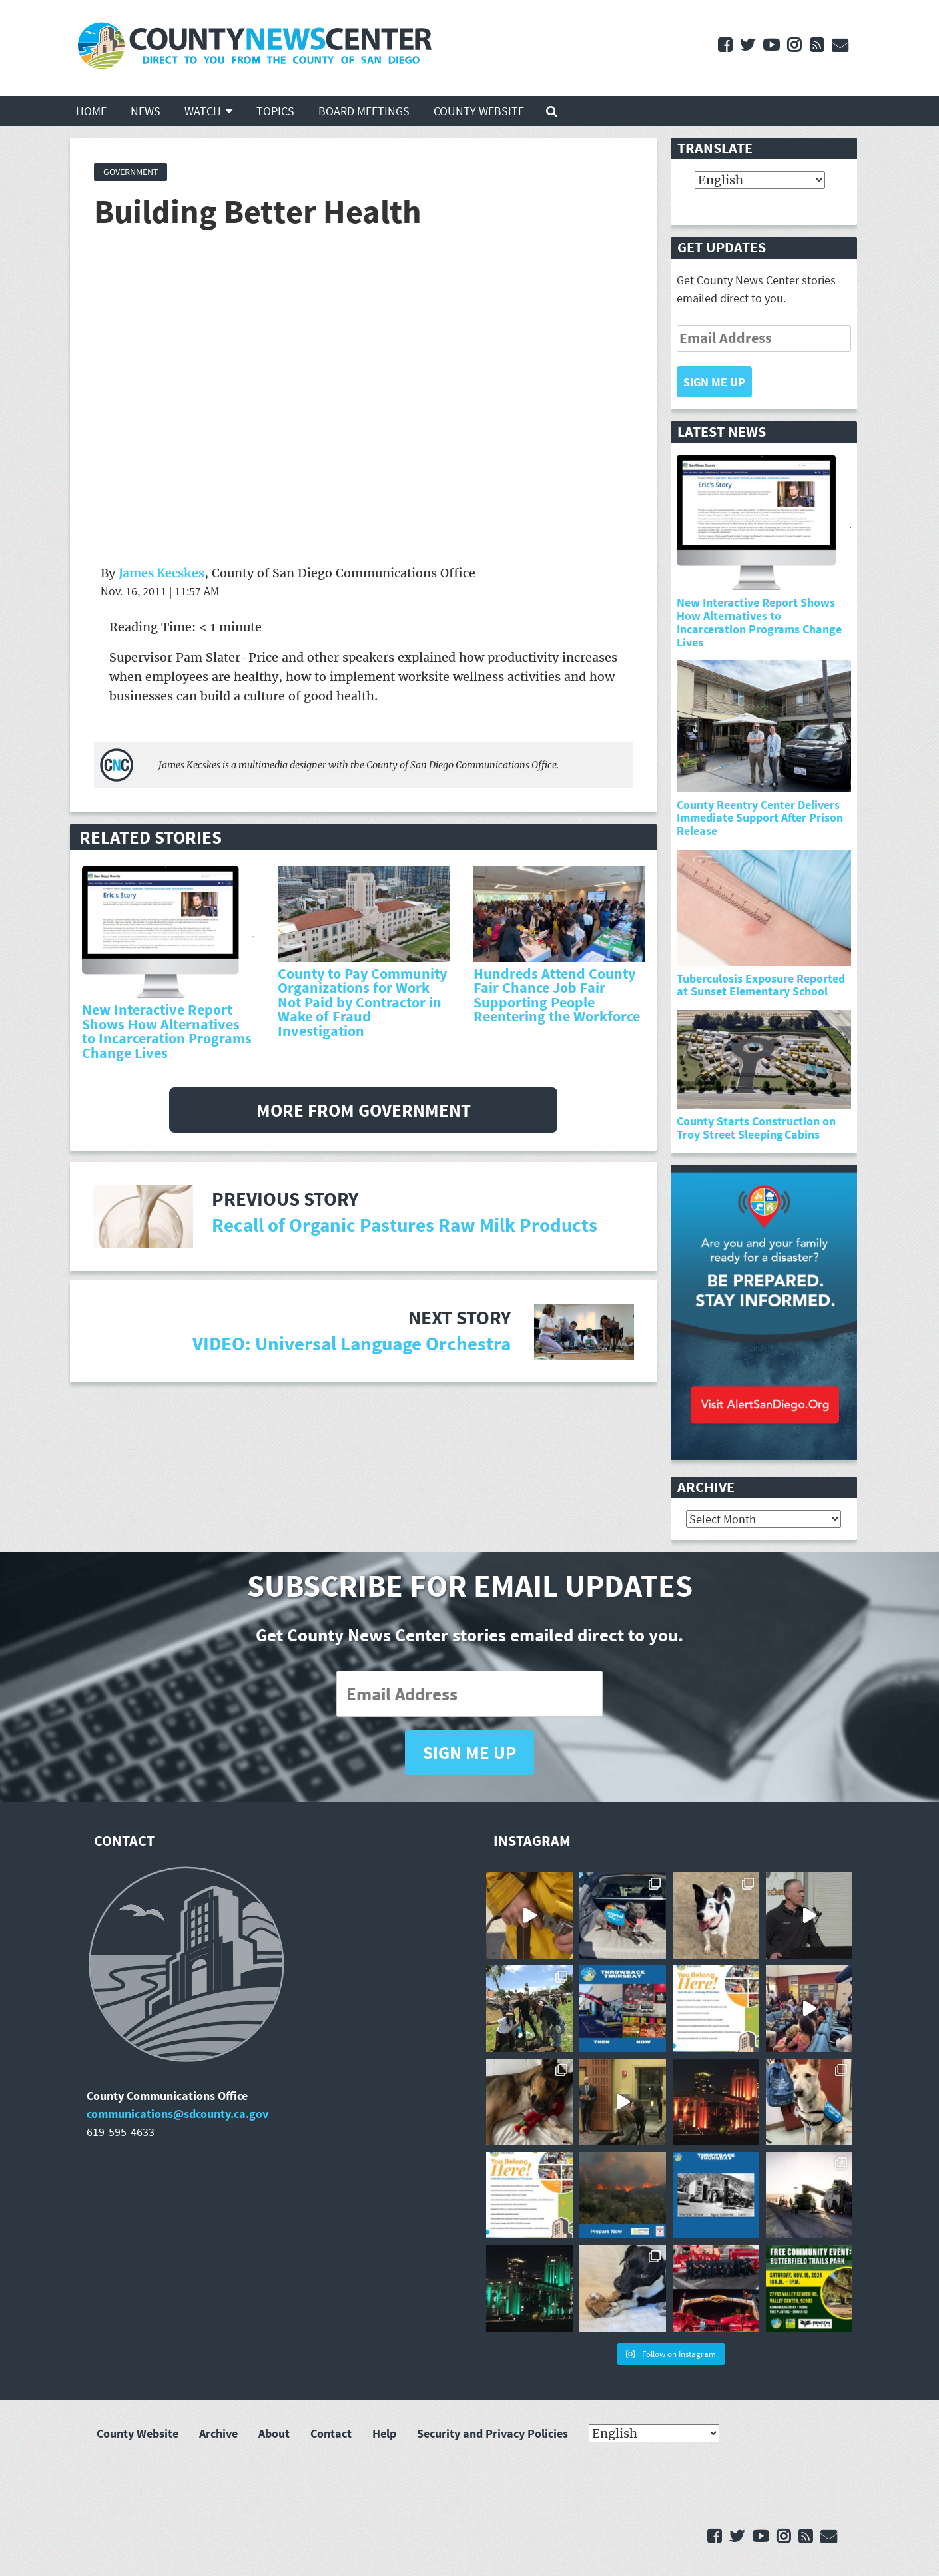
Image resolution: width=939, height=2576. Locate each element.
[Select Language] (760, 181)
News (145, 111)
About (274, 2434)
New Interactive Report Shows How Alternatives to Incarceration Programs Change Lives (167, 1031)
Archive (218, 2434)
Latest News (721, 432)
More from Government (363, 1110)
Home (91, 111)
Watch (202, 111)
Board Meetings (364, 111)
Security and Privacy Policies (492, 2434)
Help (384, 2434)
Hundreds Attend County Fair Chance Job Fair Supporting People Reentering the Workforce (556, 995)
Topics (275, 111)
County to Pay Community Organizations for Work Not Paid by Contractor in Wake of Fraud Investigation (362, 1002)
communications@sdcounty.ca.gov (177, 2114)
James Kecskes (161, 573)
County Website (479, 111)
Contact (331, 2434)
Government (130, 172)
